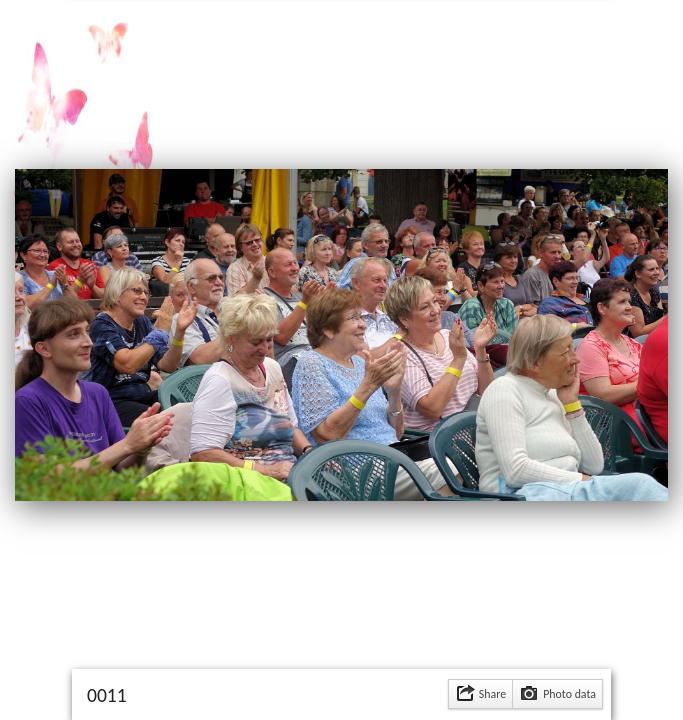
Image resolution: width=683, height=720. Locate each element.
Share (492, 694)
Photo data (569, 694)
